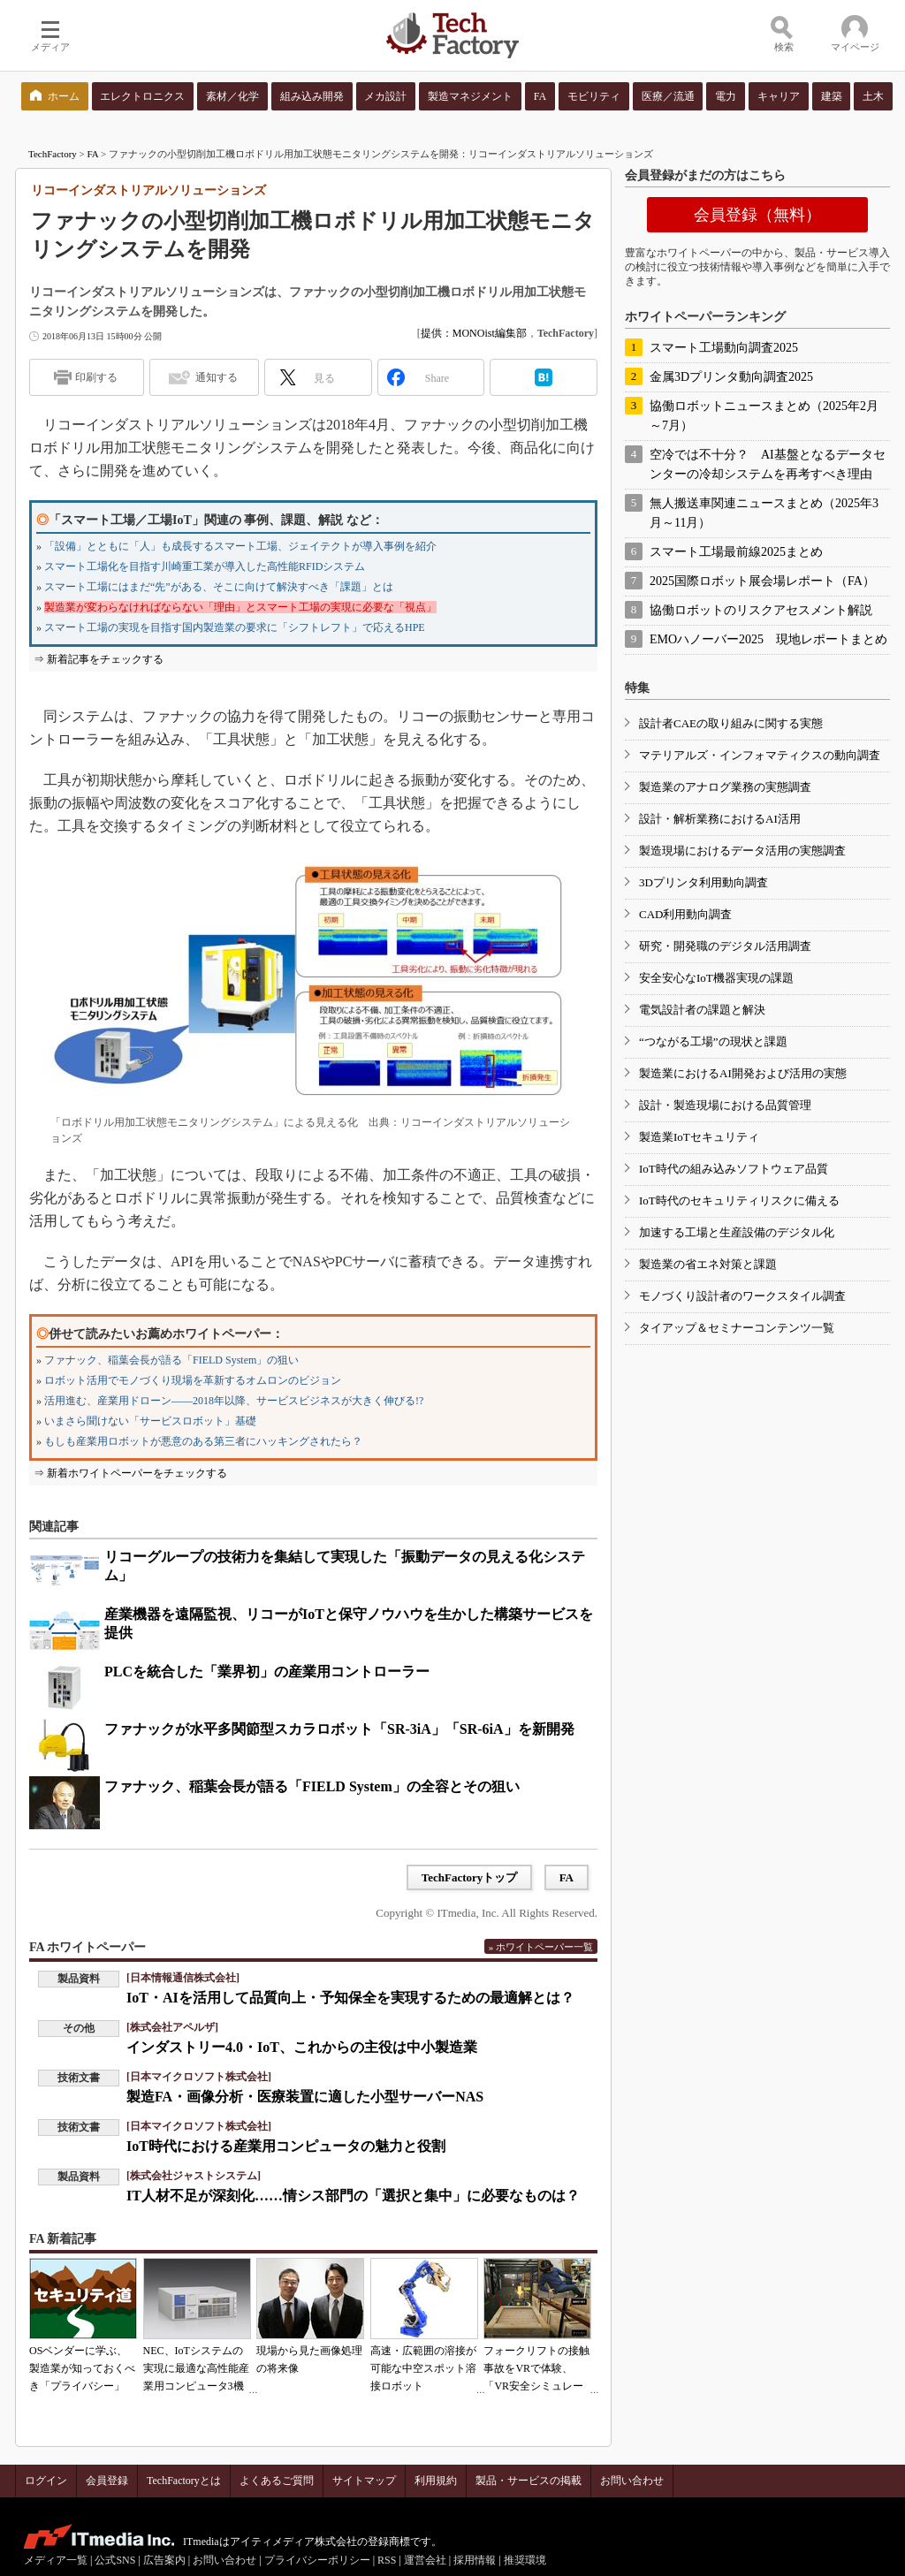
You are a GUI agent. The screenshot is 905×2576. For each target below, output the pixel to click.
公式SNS (115, 2560)
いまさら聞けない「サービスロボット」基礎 (150, 1421)
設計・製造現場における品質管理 (725, 1105)
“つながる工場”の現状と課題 (713, 1041)
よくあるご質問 (277, 2480)
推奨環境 (525, 2560)
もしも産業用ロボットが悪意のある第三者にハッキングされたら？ (203, 1441)
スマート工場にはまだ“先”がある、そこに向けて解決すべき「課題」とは (218, 587)
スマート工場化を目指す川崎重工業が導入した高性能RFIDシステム (204, 566)
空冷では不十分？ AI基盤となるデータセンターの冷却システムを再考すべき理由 (768, 464)
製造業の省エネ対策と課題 (708, 1264)
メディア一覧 (55, 2560)
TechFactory (52, 153)
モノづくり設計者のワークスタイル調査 (742, 1296)
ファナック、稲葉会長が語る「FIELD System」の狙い (171, 1360)
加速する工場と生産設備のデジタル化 (736, 1232)
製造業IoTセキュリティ (699, 1137)
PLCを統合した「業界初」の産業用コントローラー (267, 1671)
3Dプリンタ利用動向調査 (703, 882)
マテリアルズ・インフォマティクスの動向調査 (759, 755)
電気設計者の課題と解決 (702, 1009)
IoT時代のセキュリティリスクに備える (739, 1200)
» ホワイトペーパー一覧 (541, 1946)
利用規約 (435, 2480)
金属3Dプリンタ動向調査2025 (731, 377)
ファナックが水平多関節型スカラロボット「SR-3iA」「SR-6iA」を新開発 (339, 1728)
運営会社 (425, 2560)
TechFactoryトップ (470, 1877)
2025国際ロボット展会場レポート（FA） (762, 581)
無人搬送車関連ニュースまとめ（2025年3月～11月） (764, 513)
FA (93, 153)
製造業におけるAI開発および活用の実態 (743, 1073)
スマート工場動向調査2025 (724, 347)
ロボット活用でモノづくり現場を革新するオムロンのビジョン (192, 1380)
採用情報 (474, 2560)
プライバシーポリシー (317, 2560)
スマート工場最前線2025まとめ (736, 552)
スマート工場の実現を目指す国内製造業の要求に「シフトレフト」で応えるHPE (234, 627)
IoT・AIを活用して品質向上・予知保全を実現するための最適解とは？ (350, 1997)
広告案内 (164, 2560)
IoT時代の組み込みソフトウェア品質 (733, 1168)
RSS (386, 2560)
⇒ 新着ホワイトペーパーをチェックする (130, 1473)
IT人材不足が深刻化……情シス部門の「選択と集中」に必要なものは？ (353, 2195)
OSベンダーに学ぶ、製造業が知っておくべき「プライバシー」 (82, 2368)
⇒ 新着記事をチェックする (99, 659)
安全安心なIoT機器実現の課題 (716, 977)
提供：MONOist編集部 (474, 333)
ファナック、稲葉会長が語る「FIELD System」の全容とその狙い (312, 1786)
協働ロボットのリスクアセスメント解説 (761, 610)
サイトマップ (364, 2480)
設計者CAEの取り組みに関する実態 (731, 723)
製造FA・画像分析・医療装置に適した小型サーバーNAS (304, 2096)
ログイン (46, 2480)
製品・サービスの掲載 (528, 2480)
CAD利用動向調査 (685, 914)
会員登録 (107, 2480)
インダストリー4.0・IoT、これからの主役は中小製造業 (301, 2047)
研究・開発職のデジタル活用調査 (725, 946)
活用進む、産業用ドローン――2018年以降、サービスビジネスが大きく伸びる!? (233, 1400)
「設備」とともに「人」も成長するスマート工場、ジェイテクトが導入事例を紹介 (240, 546)
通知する (216, 377)
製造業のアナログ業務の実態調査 (725, 787)
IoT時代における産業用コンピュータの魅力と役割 (285, 2146)
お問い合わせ (632, 2480)
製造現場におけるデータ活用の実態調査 (742, 850)
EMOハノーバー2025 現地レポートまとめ (768, 639)
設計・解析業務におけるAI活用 (720, 818)
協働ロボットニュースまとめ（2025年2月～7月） (764, 415)
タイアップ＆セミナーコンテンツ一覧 (736, 1327)
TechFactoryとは (184, 2480)
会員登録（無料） (757, 215)
